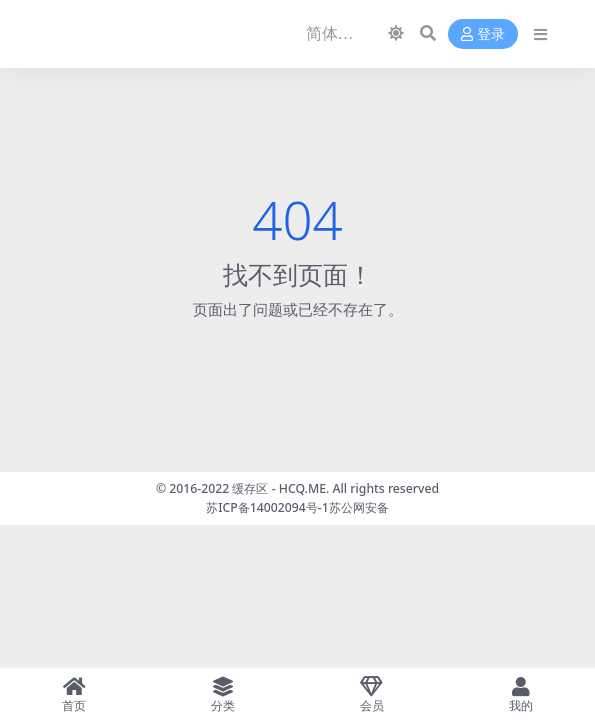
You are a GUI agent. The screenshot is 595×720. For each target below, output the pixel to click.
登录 (483, 34)
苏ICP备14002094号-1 (267, 507)
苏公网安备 (359, 507)
